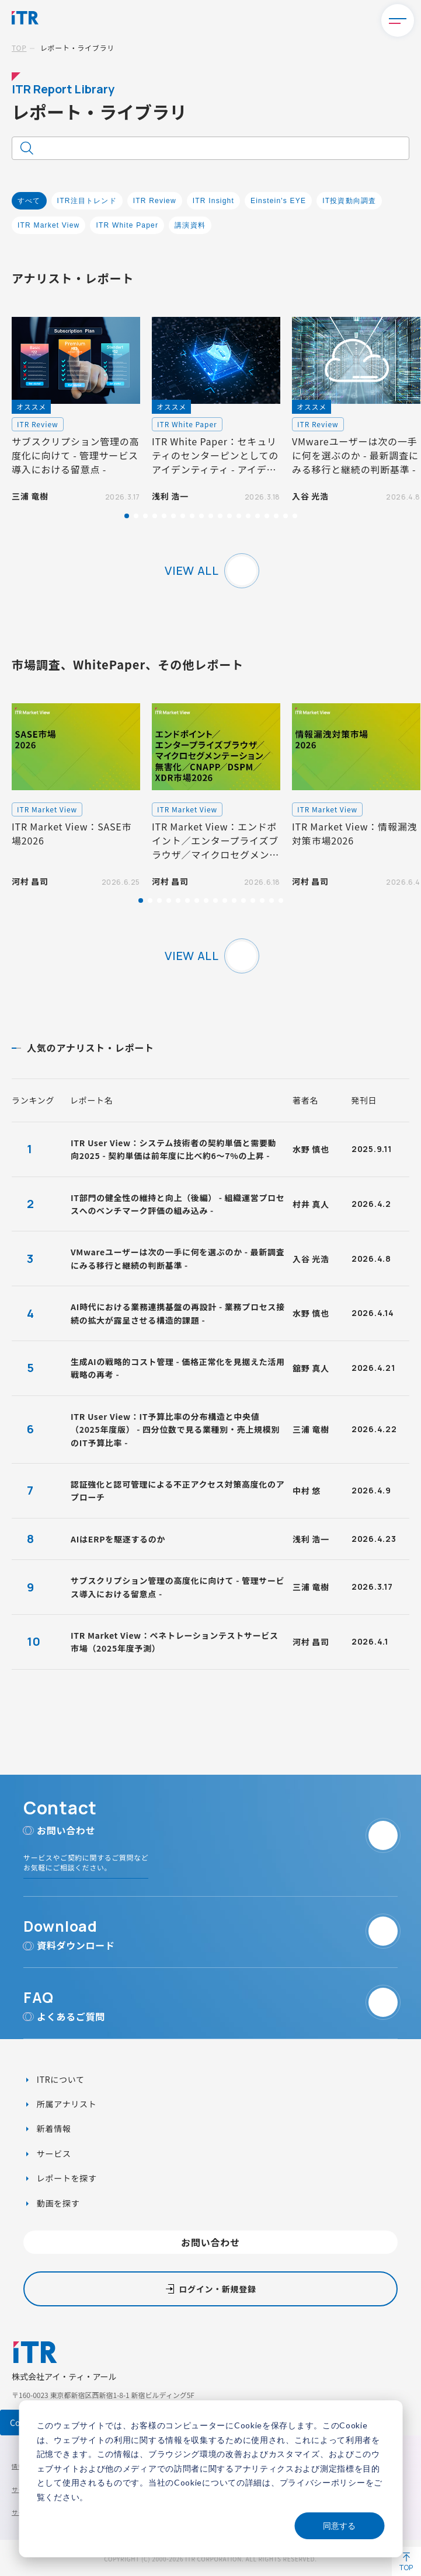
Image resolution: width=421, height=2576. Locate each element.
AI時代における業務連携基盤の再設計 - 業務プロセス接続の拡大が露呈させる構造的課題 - (178, 1313)
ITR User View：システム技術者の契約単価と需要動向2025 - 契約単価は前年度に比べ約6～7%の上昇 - (173, 1149)
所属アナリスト (65, 2104)
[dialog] (210, 2478)
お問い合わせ (210, 2242)
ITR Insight (213, 201)
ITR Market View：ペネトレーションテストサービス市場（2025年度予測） (175, 1641)
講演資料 (190, 225)
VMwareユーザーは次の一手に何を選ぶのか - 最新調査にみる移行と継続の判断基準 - (177, 1258)
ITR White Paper (127, 225)
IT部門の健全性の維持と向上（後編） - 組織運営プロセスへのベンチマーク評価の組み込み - (178, 1204)
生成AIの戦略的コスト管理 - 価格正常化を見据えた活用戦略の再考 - (178, 1368)
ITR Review (154, 201)
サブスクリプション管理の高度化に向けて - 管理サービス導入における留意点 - (177, 1587)
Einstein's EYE (278, 201)
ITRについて (59, 2079)
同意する (339, 2525)
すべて (29, 201)
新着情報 (52, 2128)
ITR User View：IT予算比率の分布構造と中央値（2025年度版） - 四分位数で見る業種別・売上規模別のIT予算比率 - (175, 1429)
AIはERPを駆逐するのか (118, 1539)
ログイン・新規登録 (217, 2289)
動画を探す (56, 2203)
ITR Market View (48, 225)
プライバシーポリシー (323, 2482)
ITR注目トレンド (87, 201)
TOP (19, 48)
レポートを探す (65, 2178)
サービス (52, 2153)
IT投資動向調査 (349, 201)
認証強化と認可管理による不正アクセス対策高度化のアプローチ (177, 1490)
